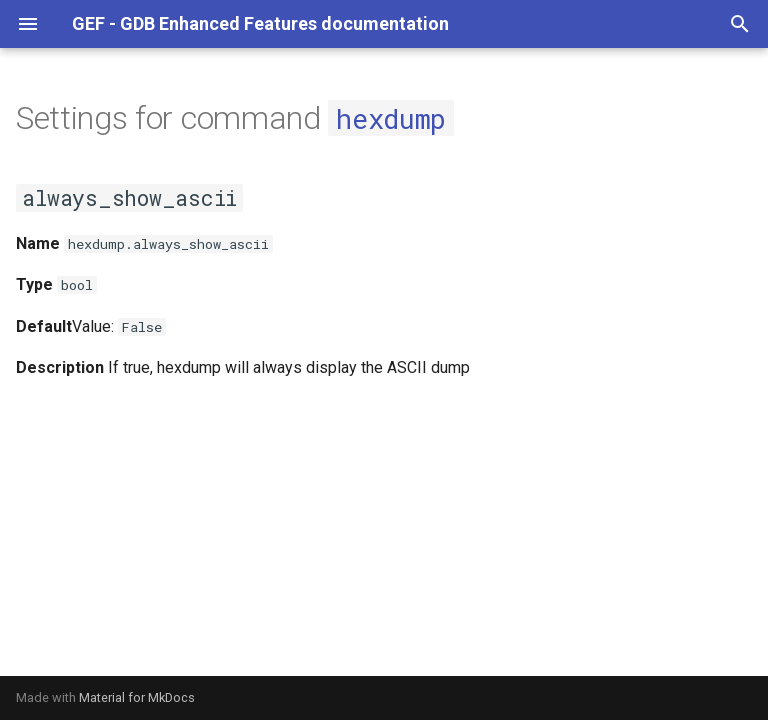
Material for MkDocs (137, 697)
